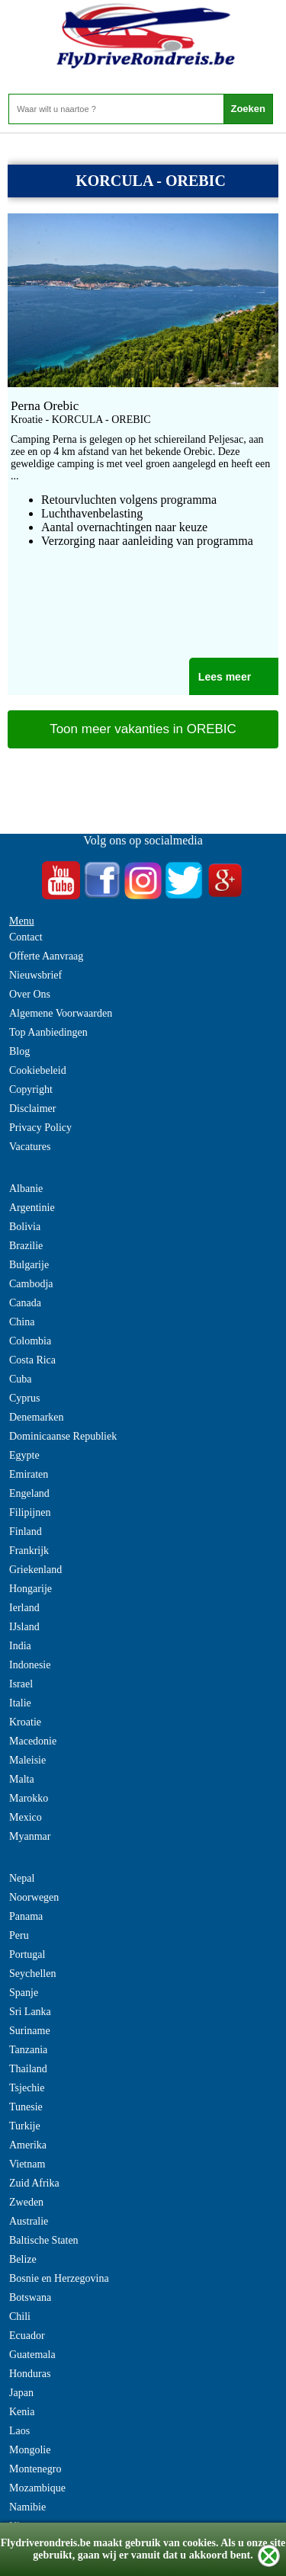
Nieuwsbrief (35, 975)
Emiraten (28, 1474)
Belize (23, 2259)
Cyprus (24, 1398)
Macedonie (32, 1741)
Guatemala (32, 2354)
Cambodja (31, 1284)
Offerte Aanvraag (46, 956)
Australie (28, 2221)
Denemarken (36, 1417)
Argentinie (32, 1207)
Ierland (24, 1607)
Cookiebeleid (37, 1070)
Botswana (30, 2297)
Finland (25, 1531)
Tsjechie (26, 2088)
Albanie (26, 1188)
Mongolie (29, 2450)
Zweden (26, 2202)
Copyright (31, 1089)
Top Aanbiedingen (48, 1032)
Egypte (24, 1455)
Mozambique (37, 2488)
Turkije (24, 2126)
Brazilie (26, 1245)
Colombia (30, 1341)
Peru (19, 1935)
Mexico (25, 1817)
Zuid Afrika (34, 2183)
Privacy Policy (40, 1127)
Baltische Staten (44, 2240)
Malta (21, 1779)
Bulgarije (29, 1264)
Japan (21, 2392)
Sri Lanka (30, 2011)
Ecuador (27, 2335)
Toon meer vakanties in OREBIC (143, 729)
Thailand (28, 2069)
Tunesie (26, 2107)
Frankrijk (29, 1550)
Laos (19, 2431)
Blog (19, 1051)
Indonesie (29, 1665)
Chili (20, 2316)
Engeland (29, 1493)
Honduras (29, 2373)
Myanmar (29, 1836)
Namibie (27, 2507)
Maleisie (27, 1760)
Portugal (27, 1954)
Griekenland (35, 1569)
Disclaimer (32, 1108)
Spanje (23, 1992)
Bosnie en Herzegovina (59, 2278)
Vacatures (29, 1146)
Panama (26, 1916)
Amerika (28, 2145)
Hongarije (30, 1588)
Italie (20, 1703)
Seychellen (32, 1973)
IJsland (24, 1626)
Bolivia (24, 1226)
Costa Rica (32, 1360)
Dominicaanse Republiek (63, 1436)
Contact (26, 937)
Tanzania (28, 2049)
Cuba (20, 1379)
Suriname (29, 2030)
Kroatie (25, 1722)
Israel (21, 1684)
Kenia (21, 2411)
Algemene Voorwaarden (60, 1013)
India (20, 1646)
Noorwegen (34, 1897)
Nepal (21, 1878)
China (21, 1322)
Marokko (28, 1798)
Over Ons (29, 994)
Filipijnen (29, 1512)
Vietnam (27, 2164)
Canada (25, 1303)
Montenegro (35, 2469)
